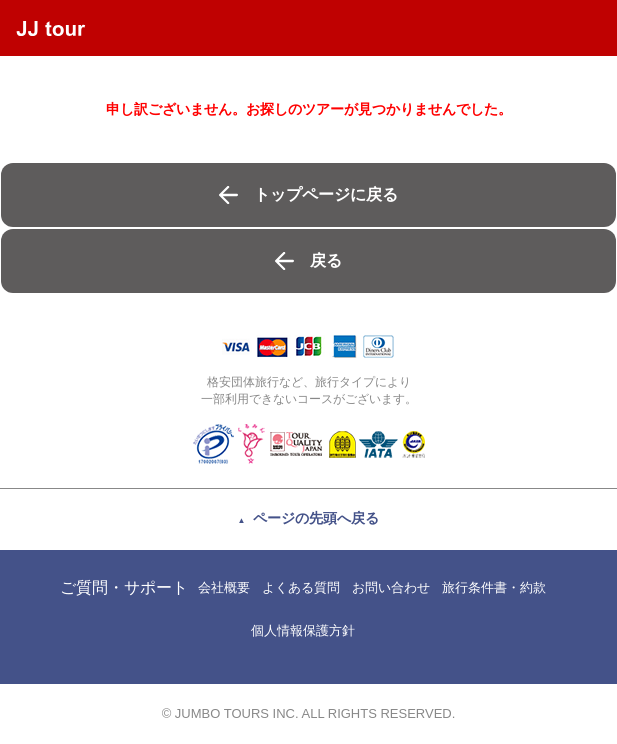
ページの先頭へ (316, 518)
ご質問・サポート (124, 587)
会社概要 (224, 587)
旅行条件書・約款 (494, 587)
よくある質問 (301, 587)
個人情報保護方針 (303, 630)
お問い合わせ (391, 587)
